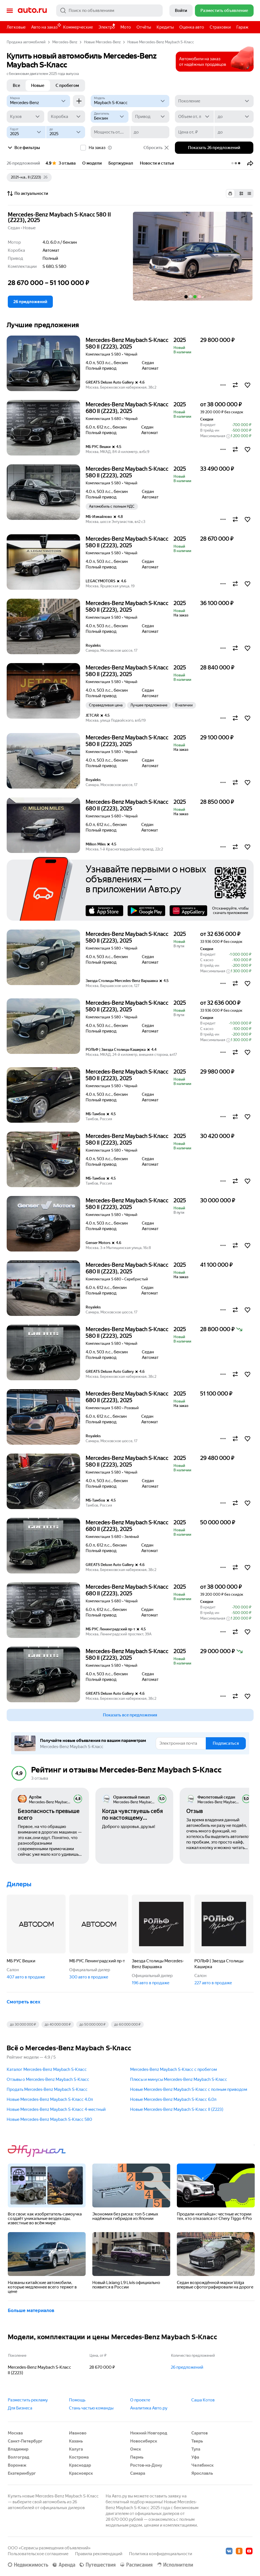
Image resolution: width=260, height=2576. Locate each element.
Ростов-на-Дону (146, 2465)
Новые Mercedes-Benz (102, 42)
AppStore (104, 910)
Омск (135, 2449)
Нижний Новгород (148, 2433)
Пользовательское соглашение (38, 2553)
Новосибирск (143, 2441)
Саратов (199, 2433)
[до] (233, 116)
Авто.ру (32, 10)
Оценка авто (191, 27)
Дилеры (19, 1884)
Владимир (18, 2449)
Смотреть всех (23, 2002)
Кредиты (165, 27)
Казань (76, 2441)
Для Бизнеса (20, 2408)
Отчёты (144, 27)
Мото (125, 27)
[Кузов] (25, 116)
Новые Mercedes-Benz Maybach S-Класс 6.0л (173, 2099)
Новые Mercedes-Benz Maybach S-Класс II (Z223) (176, 2109)
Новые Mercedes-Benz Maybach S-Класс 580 (49, 2119)
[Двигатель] (109, 116)
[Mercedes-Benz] (38, 101)
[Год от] (26, 132)
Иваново (77, 2433)
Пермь (136, 2457)
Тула (195, 2449)
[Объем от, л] (194, 116)
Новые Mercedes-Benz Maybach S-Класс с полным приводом (188, 2089)
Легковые (16, 27)
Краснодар (80, 2465)
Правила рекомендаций (98, 2553)
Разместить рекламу (28, 2400)
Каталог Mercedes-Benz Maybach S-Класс (47, 2069)
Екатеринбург (22, 2473)
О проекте (140, 2400)
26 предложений (187, 2367)
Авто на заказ (45, 26)
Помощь (77, 2400)
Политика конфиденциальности (160, 2553)
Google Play (146, 910)
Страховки (220, 27)
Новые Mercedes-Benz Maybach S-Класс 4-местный (56, 2109)
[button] (250, 163)
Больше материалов (31, 2310)
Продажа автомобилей (26, 42)
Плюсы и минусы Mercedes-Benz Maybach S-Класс (178, 2079)
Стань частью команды (91, 2408)
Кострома (79, 2457)
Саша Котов (203, 2400)
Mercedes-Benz (64, 42)
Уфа (195, 2457)
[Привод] (150, 116)
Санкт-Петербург (25, 2441)
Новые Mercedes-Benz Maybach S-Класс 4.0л (50, 2099)
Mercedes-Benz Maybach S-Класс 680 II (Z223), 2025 (127, 407)
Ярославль (202, 2473)
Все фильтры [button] (23, 147)
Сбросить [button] (156, 147)
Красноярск (81, 2473)
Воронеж (17, 2465)
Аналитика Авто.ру (148, 2408)
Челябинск (202, 2465)
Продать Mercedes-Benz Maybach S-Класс (47, 2089)
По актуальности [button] (27, 193)
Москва (15, 2433)
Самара (137, 2473)
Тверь (197, 2441)
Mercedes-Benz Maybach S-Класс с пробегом (173, 2069)
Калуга (76, 2449)
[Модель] (130, 101)
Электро (106, 27)
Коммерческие (78, 27)
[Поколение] (214, 101)
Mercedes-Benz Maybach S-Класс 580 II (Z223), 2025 (59, 217)
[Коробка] (66, 116)
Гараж (242, 27)
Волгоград (18, 2457)
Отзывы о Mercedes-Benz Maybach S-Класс (48, 2079)
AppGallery (188, 910)
